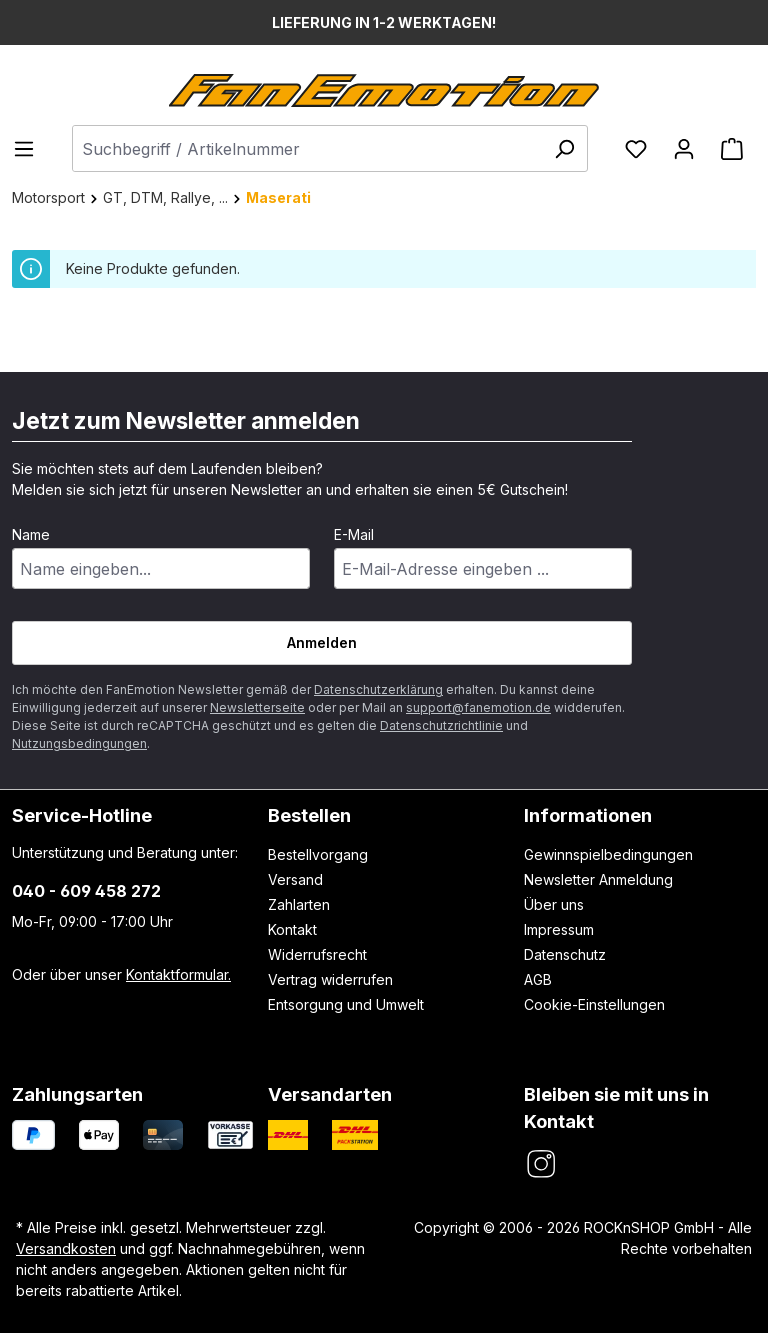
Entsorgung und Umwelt (346, 1004)
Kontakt (292, 929)
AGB (538, 979)
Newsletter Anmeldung (598, 879)
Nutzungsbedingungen (79, 743)
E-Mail (354, 534)
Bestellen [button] (309, 815)
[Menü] (30, 149)
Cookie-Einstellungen (594, 1004)
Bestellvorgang (318, 854)
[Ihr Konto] (684, 149)
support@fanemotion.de (478, 707)
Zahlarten (299, 904)
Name (31, 534)
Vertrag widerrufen (330, 979)
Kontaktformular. (178, 974)
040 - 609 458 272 (86, 891)
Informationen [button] (588, 815)
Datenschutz (565, 954)
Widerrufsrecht (317, 954)
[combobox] (330, 148)
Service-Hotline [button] (82, 815)
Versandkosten (66, 1248)
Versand (295, 879)
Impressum (559, 929)
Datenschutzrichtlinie (441, 725)
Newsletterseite (257, 707)
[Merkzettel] (636, 149)
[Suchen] (564, 148)
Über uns (554, 904)
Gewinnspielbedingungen (608, 854)
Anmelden (322, 642)
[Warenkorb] (732, 149)
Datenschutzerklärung (378, 689)
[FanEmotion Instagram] (540, 1164)
